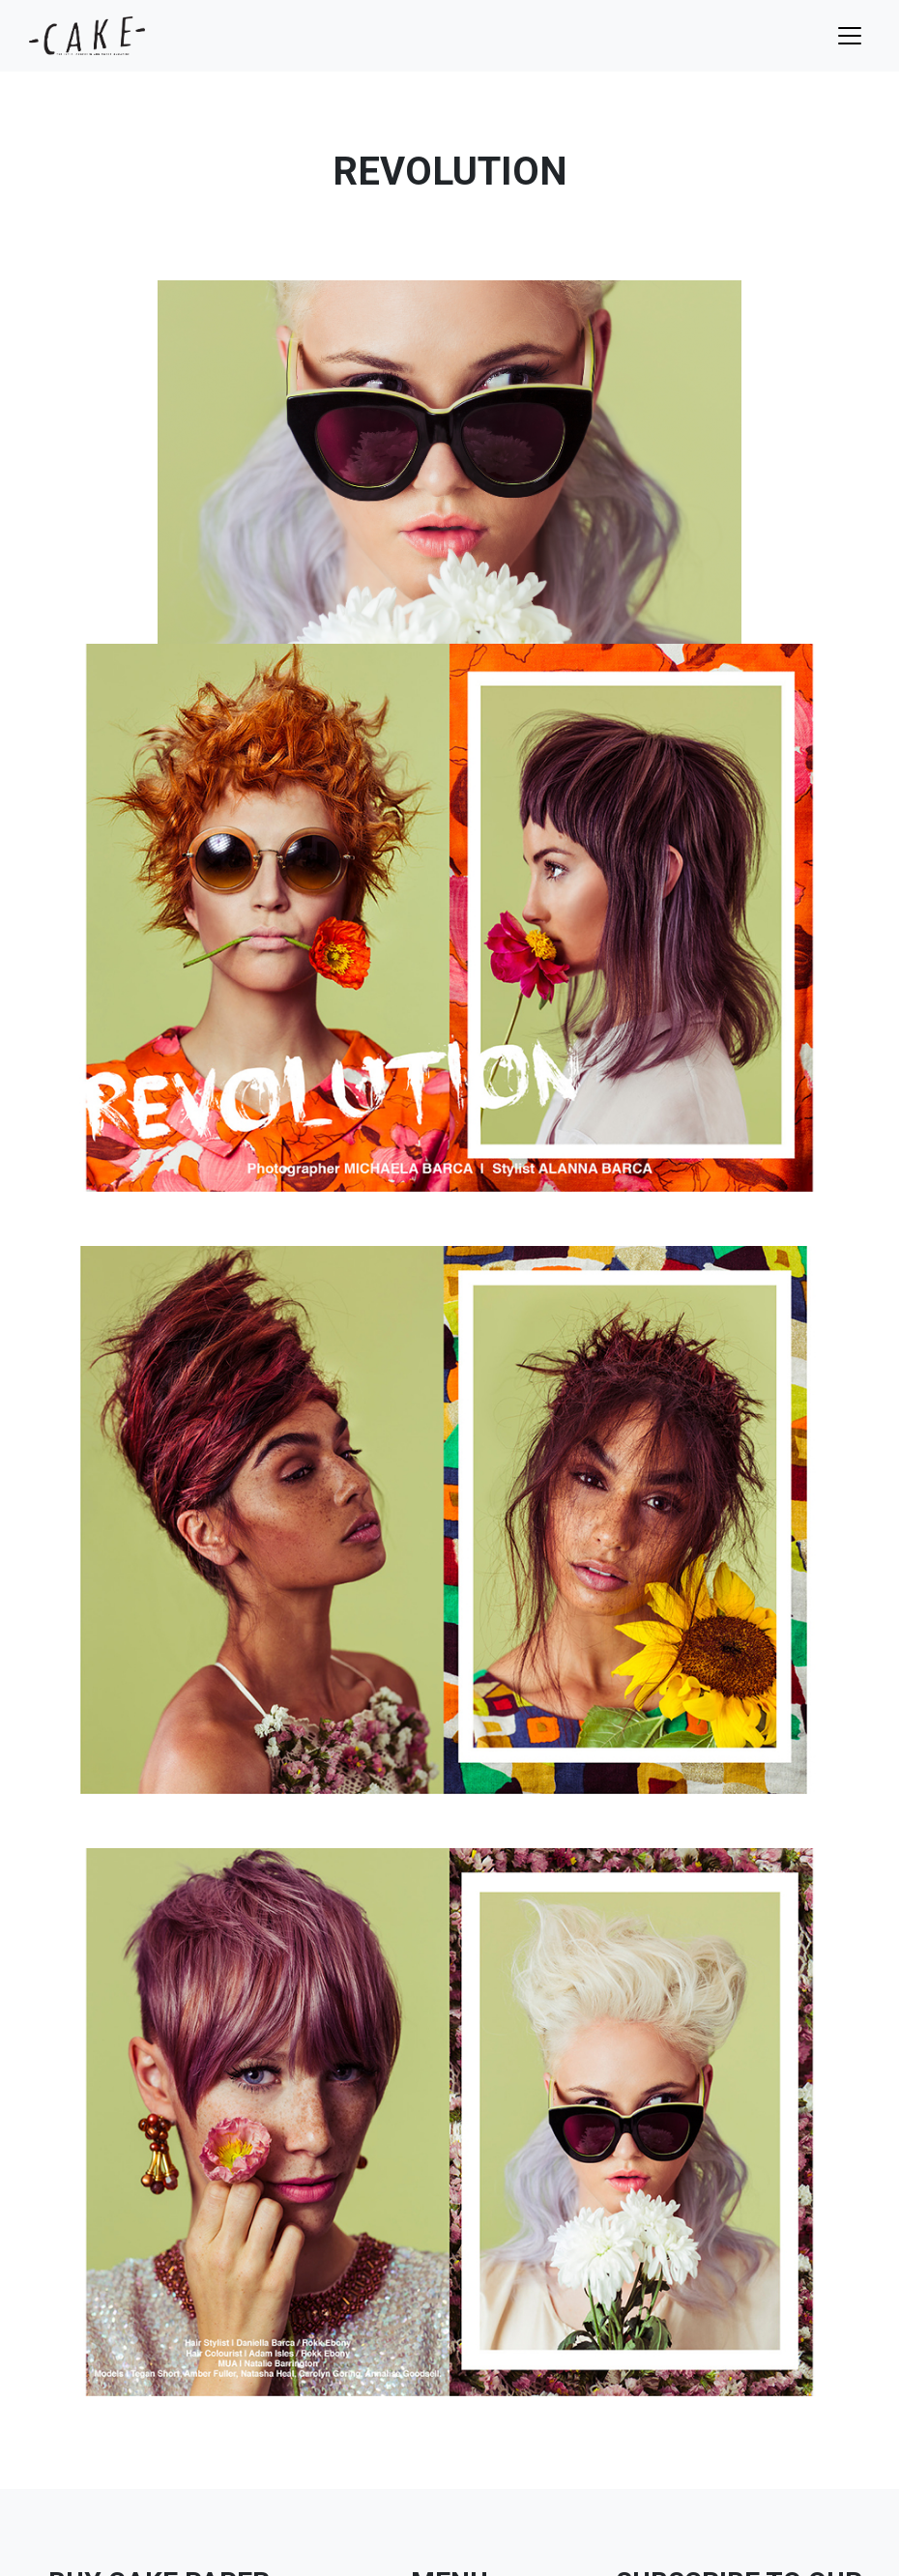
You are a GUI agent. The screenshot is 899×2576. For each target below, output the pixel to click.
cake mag (87, 35)
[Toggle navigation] (849, 35)
